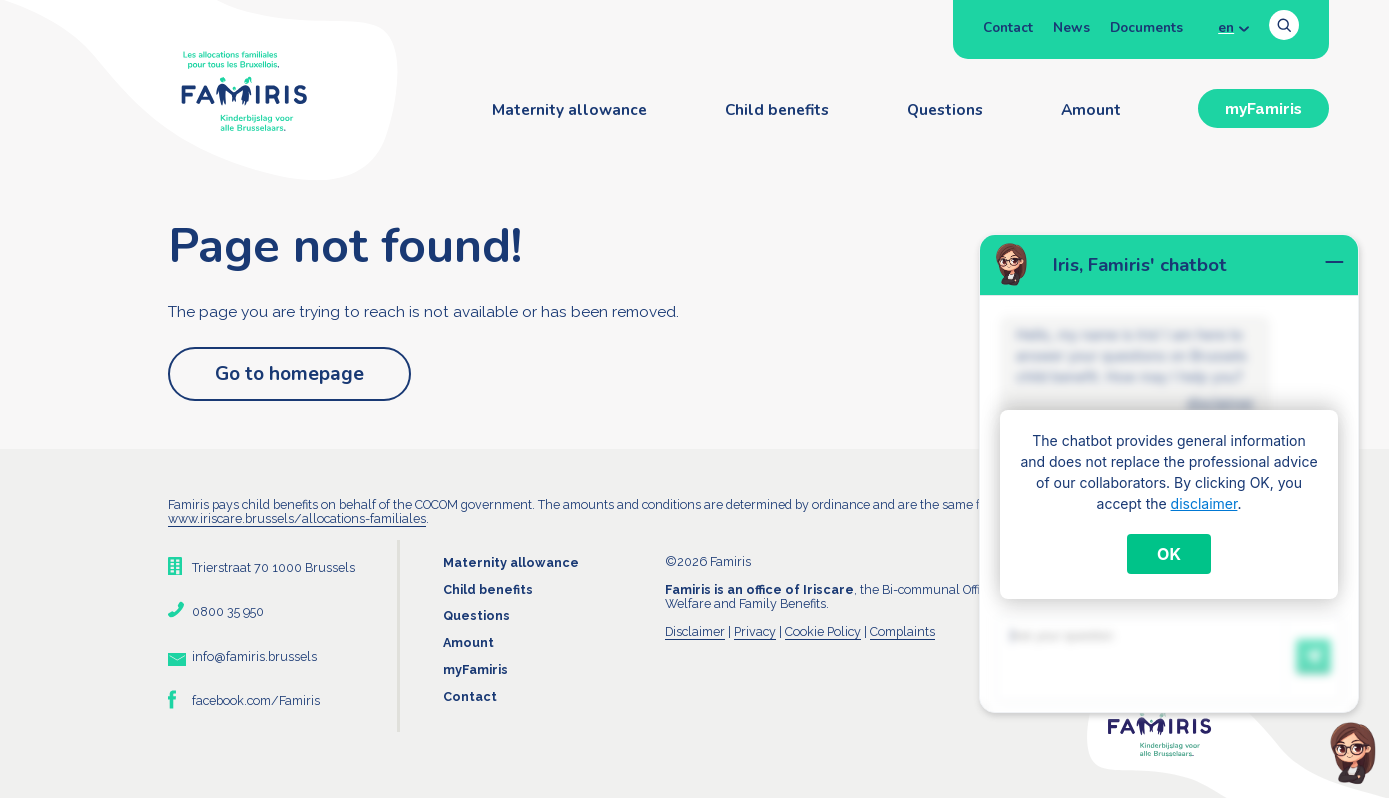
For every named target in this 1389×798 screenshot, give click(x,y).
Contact (1008, 27)
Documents (1146, 27)
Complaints (902, 631)
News (1071, 27)
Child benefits (777, 109)
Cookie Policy (823, 631)
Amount (1091, 109)
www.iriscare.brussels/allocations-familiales (297, 518)
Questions (945, 109)
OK (1169, 554)
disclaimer (1204, 503)
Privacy (755, 631)
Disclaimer (695, 631)
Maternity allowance (569, 109)
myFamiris (1263, 108)
